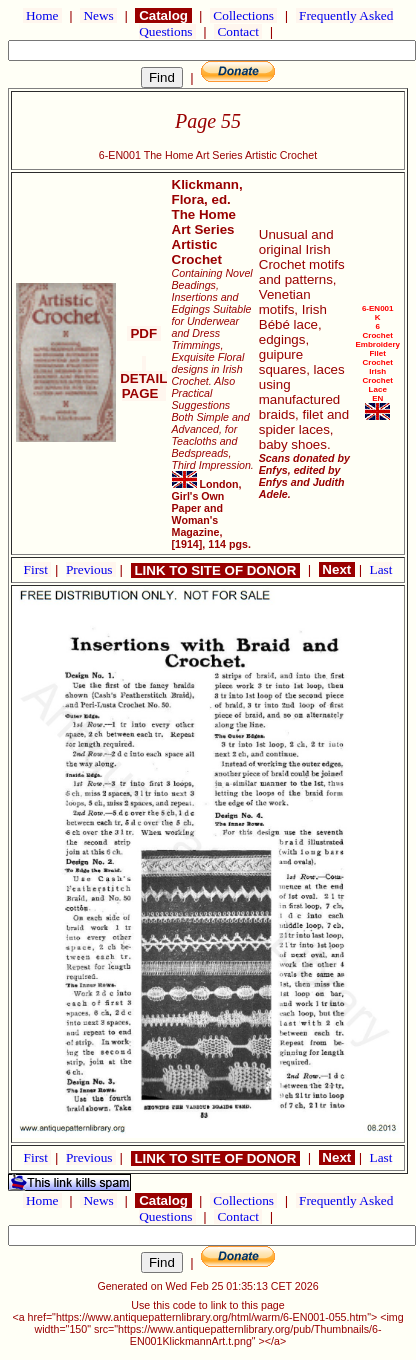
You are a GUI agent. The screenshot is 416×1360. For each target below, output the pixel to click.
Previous (91, 569)
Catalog (163, 15)
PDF (144, 333)
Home (42, 15)
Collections (243, 15)
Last (381, 569)
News (98, 15)
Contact (238, 31)
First (38, 569)
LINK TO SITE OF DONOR (215, 570)
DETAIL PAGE (143, 378)
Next (337, 569)
